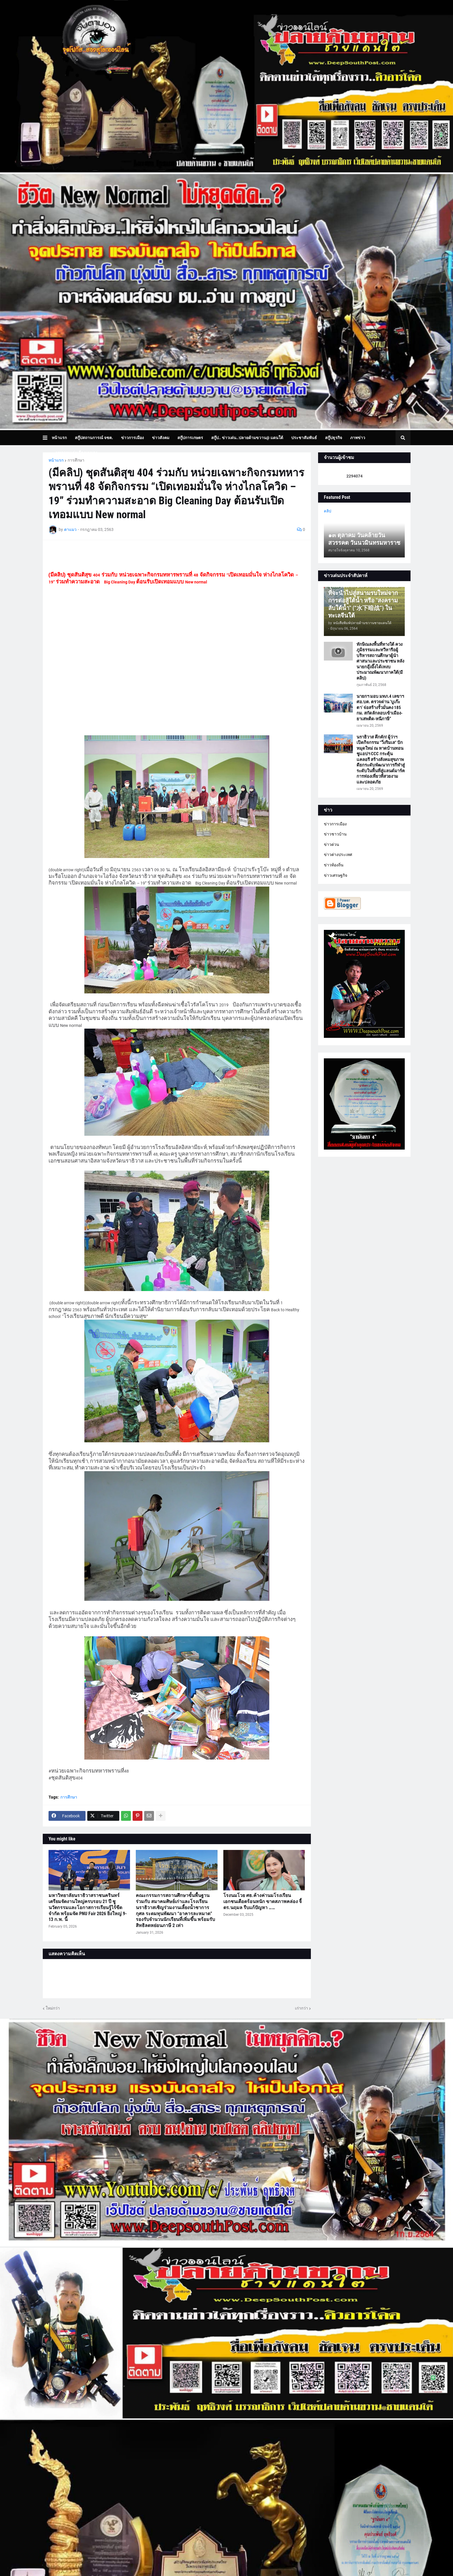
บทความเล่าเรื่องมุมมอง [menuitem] (76, 452)
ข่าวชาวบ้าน (335, 834)
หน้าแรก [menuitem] (59, 437)
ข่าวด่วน (331, 844)
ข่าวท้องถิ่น (334, 865)
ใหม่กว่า (53, 2008)
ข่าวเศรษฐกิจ (335, 875)
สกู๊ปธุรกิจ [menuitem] (333, 437)
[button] (47, 437)
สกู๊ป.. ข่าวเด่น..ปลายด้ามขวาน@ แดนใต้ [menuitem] (247, 437)
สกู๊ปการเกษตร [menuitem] (190, 437)
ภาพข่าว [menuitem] (357, 437)
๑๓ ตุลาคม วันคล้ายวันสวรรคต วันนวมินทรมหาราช (364, 539)
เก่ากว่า (301, 2008)
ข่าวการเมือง (335, 824)
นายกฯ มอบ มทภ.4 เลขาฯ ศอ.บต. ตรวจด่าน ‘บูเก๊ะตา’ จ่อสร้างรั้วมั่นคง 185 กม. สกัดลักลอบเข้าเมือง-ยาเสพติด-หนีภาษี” (380, 707)
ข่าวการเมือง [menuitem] (132, 437)
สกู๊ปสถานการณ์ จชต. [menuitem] (94, 437)
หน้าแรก (56, 460)
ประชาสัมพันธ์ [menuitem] (304, 437)
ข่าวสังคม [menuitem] (160, 437)
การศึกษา (76, 460)
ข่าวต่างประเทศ (338, 854)
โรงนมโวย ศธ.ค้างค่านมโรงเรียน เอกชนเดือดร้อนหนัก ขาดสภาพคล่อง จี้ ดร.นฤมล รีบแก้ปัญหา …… (262, 1901)
